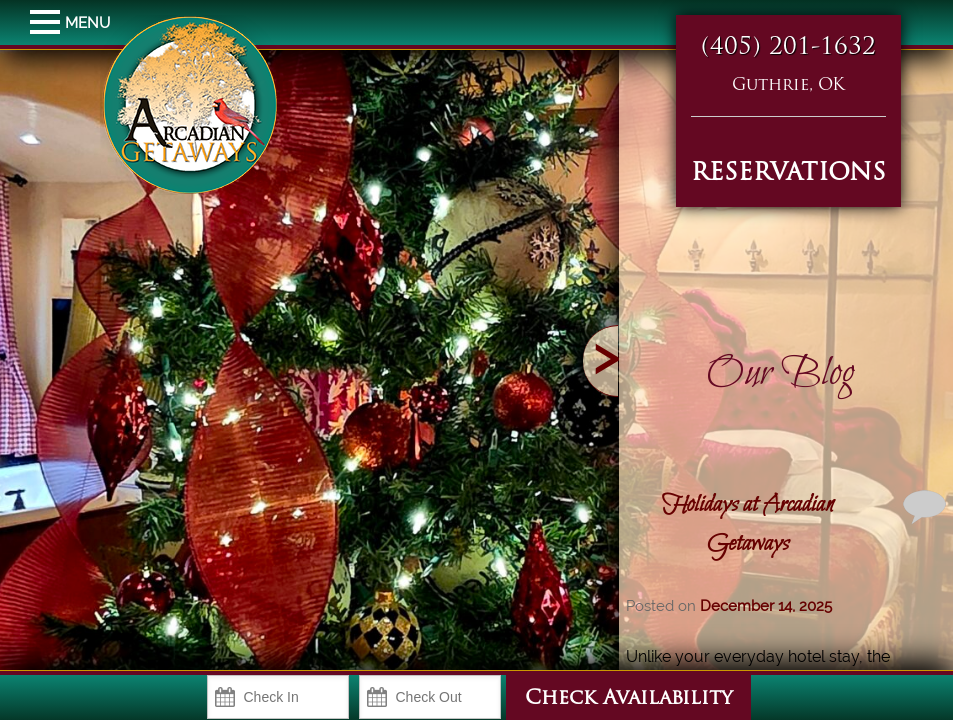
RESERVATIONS (788, 174)
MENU (47, 23)
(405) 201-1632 (788, 48)
